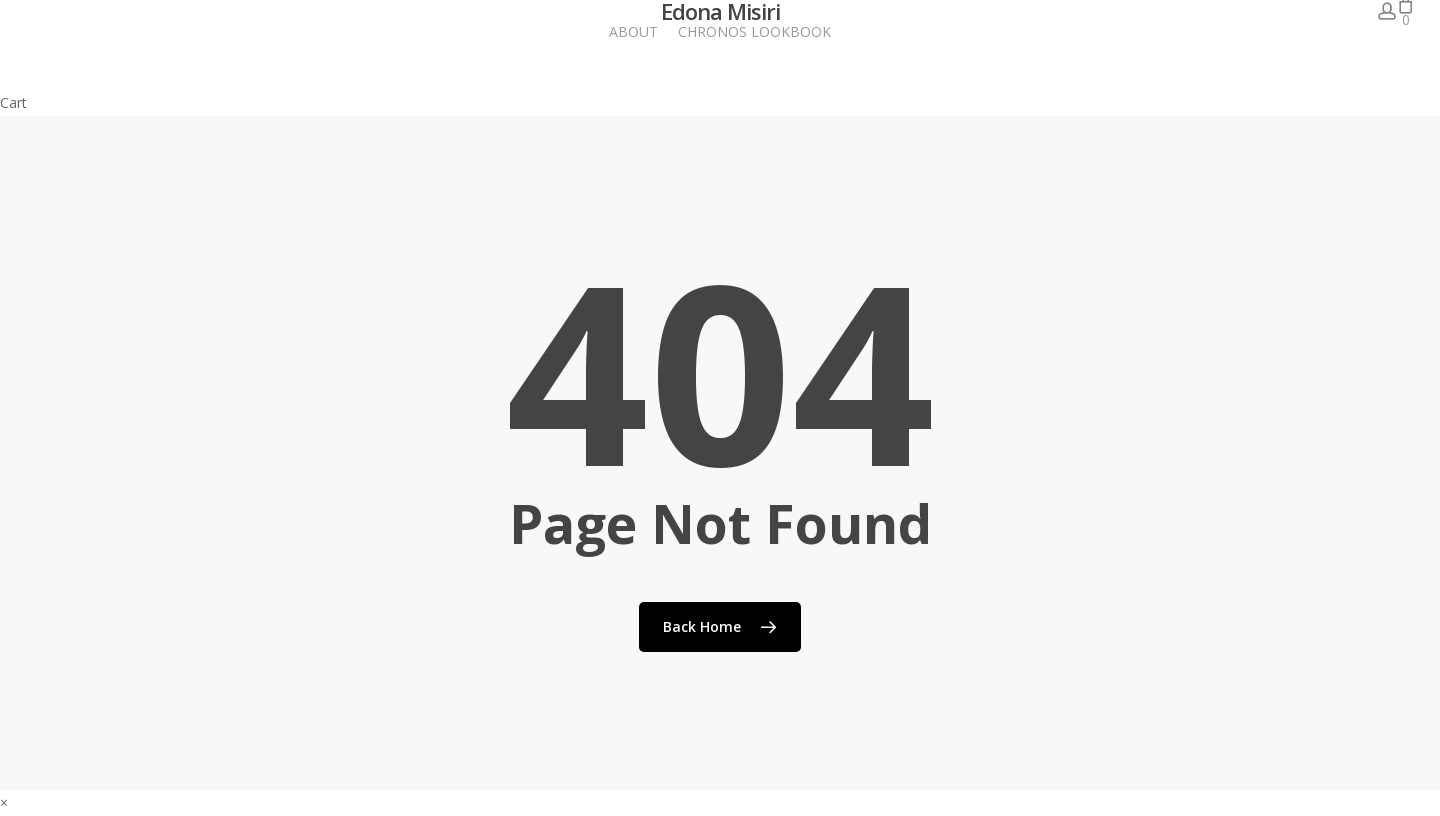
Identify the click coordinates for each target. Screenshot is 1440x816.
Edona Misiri (720, 11)
